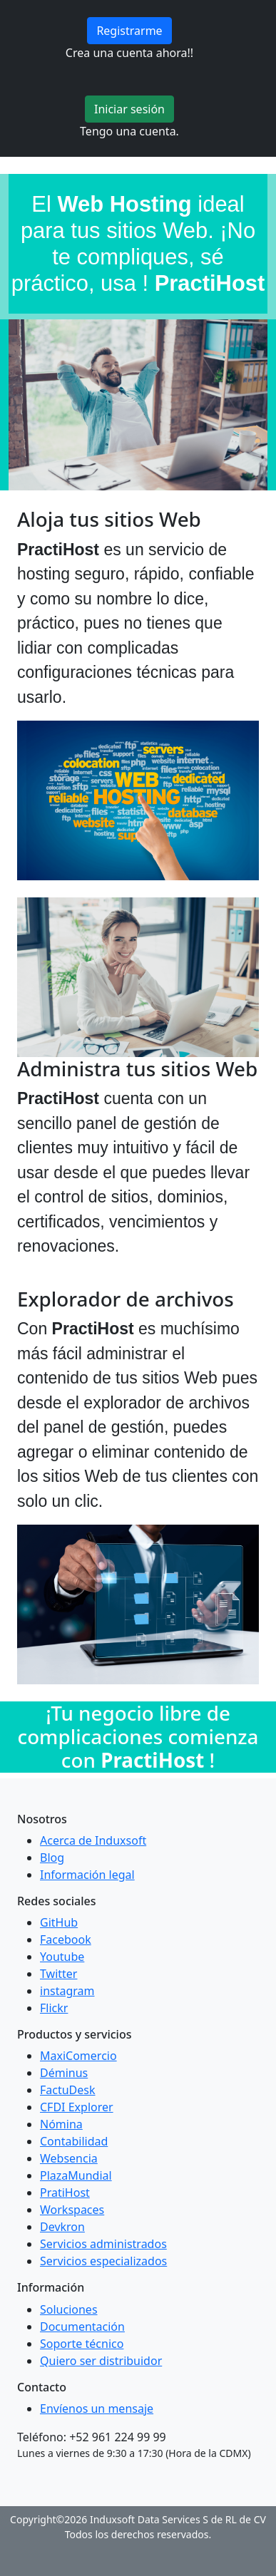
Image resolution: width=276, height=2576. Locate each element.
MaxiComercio (78, 2056)
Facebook (65, 1939)
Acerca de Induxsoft (93, 1840)
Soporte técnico (81, 2343)
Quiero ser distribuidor (101, 2361)
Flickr (54, 2008)
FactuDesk (68, 2090)
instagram (67, 1991)
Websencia (69, 2158)
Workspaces (72, 2209)
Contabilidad (74, 2141)
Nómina (61, 2124)
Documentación (82, 2326)
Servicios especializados (103, 2261)
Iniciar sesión (129, 109)
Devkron (62, 2227)
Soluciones (69, 2309)
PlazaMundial (76, 2175)
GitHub (59, 1922)
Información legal (87, 1874)
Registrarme (129, 30)
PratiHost (65, 2192)
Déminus (64, 2073)
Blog (52, 1857)
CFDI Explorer (76, 2107)
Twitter (58, 1974)
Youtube (62, 1956)
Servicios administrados (103, 2244)
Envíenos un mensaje (96, 2408)
